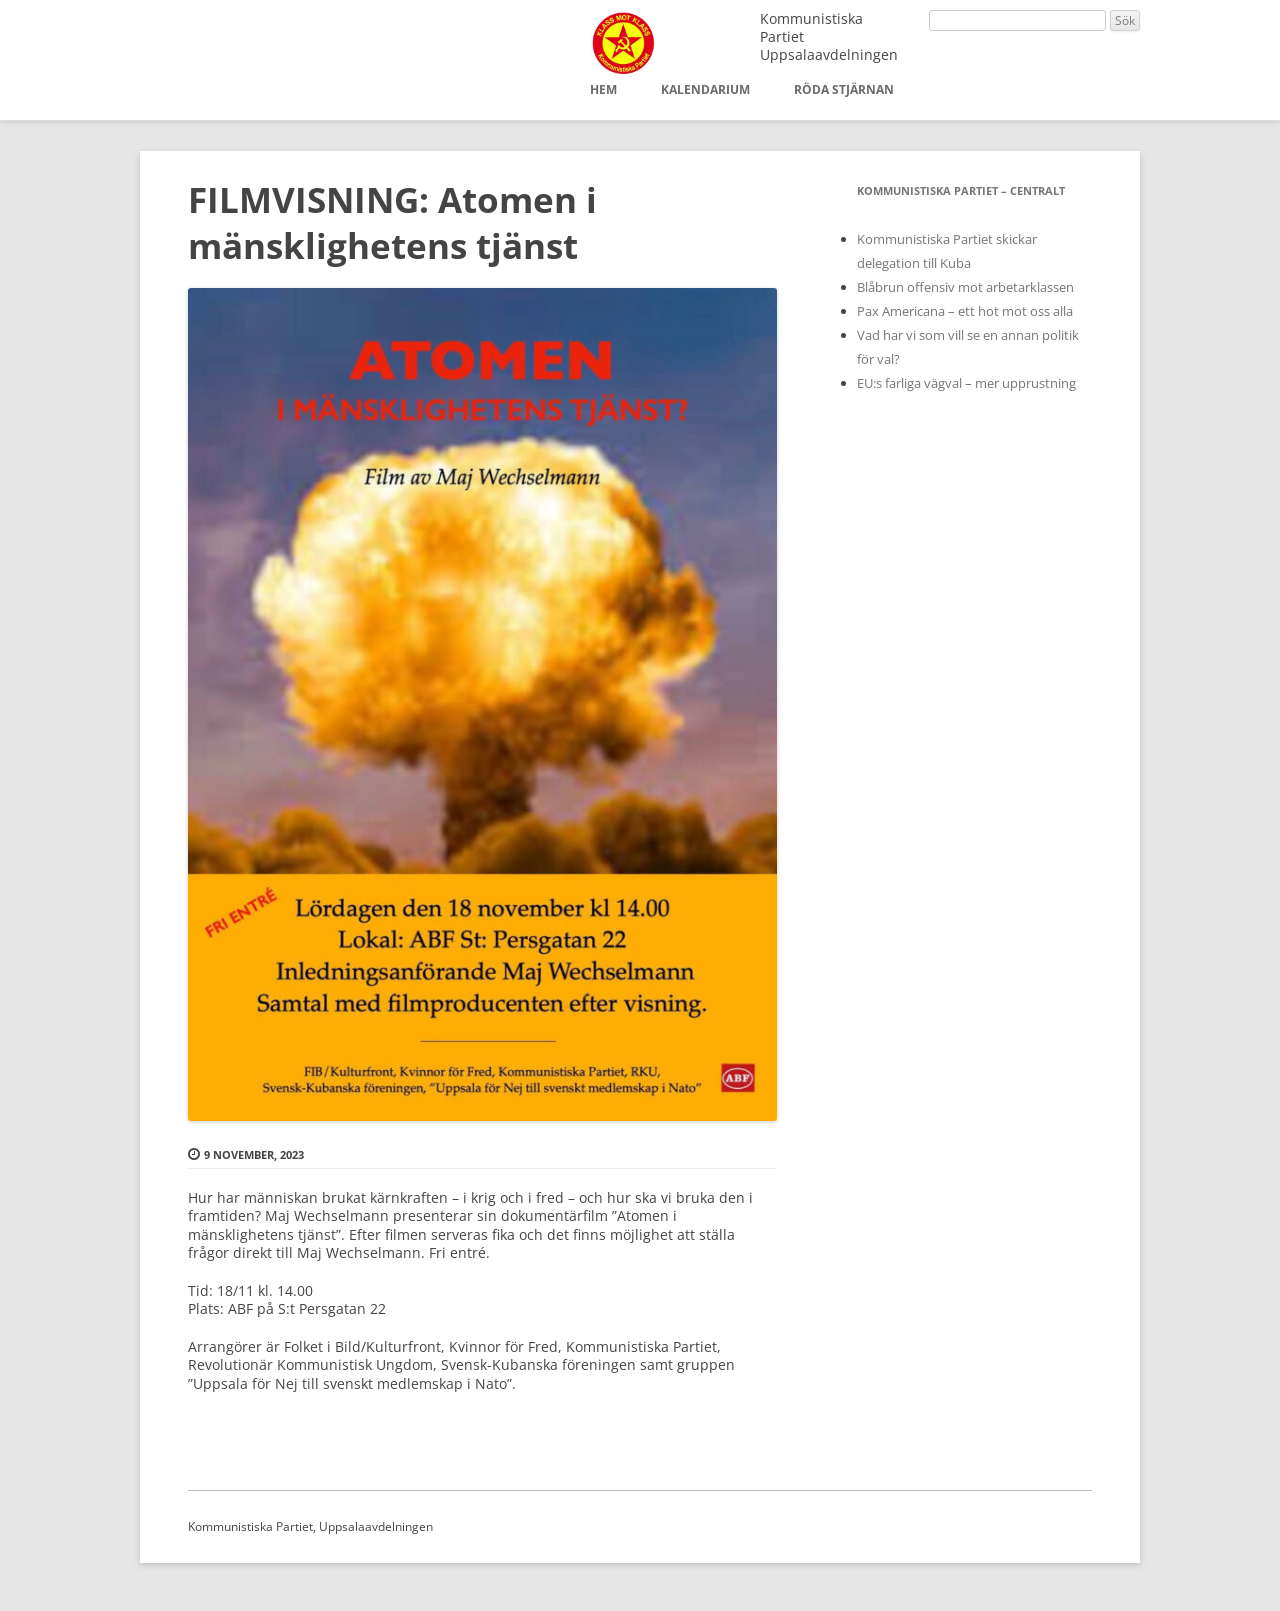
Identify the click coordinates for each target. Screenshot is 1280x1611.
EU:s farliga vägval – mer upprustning (966, 383)
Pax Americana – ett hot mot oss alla (965, 311)
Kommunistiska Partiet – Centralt (961, 190)
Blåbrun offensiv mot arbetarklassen (965, 287)
